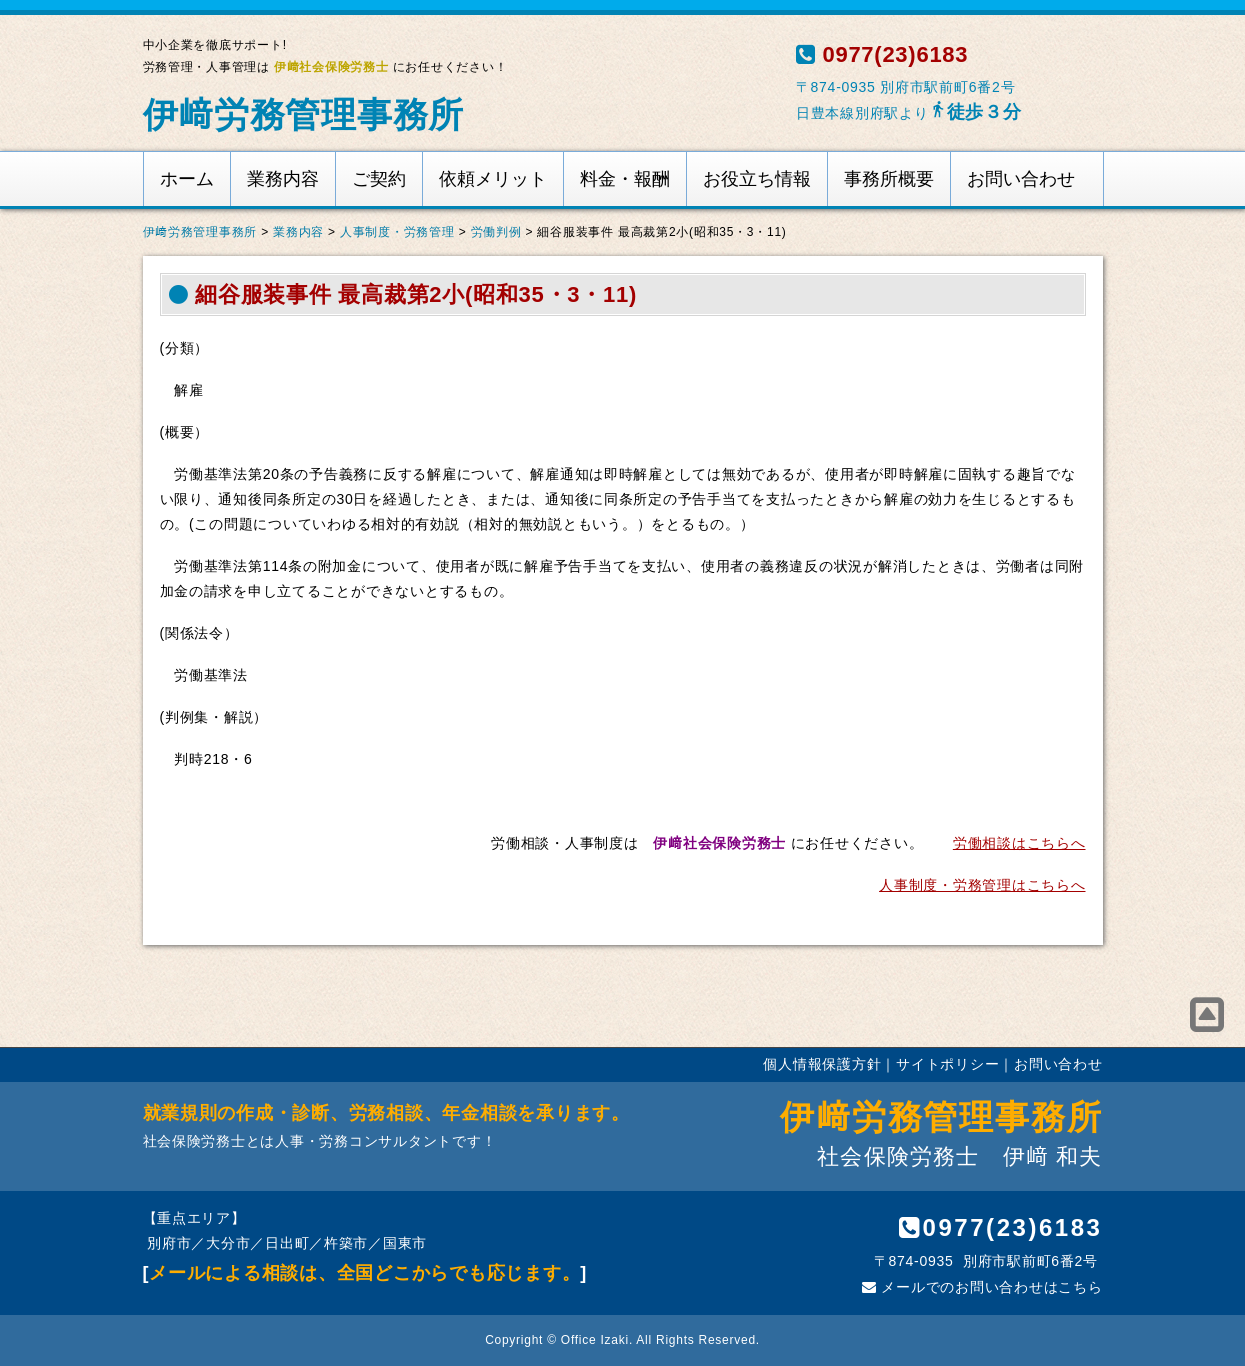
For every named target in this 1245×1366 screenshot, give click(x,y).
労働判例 (496, 232)
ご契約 (379, 179)
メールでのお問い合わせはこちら (982, 1287)
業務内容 (283, 179)
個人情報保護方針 (822, 1064)
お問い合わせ (1021, 179)
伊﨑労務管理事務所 (304, 114)
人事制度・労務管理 (397, 232)
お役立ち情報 (757, 179)
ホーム (187, 179)
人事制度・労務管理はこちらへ (982, 885)
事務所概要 (889, 179)
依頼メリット (493, 179)
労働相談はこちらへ (1019, 843)
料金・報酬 (625, 179)
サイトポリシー (947, 1064)
